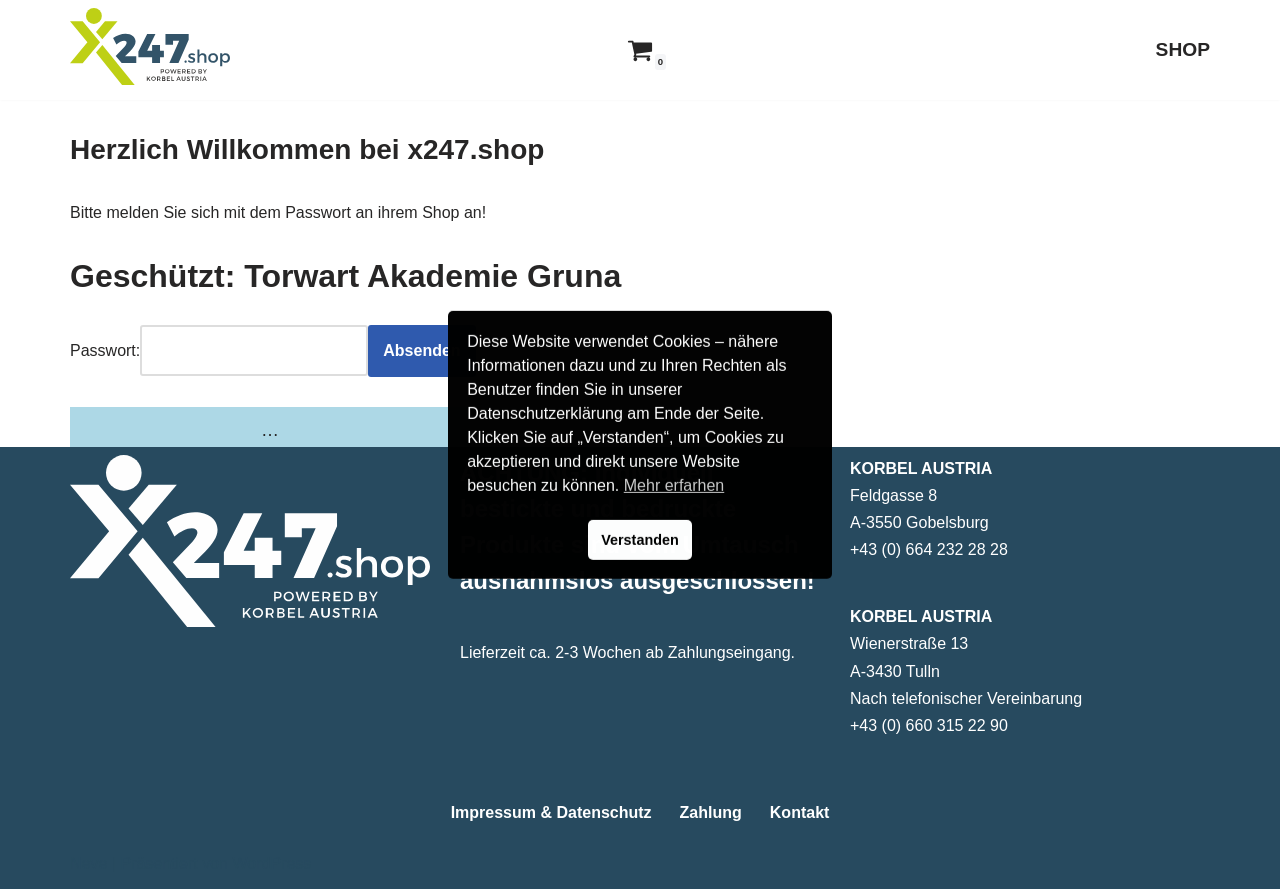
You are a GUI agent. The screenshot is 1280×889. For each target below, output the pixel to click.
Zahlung (711, 812)
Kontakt (800, 812)
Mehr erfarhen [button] (674, 485)
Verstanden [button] (640, 540)
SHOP (1183, 49)
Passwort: (105, 350)
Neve (88, 863)
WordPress (271, 863)
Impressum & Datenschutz (551, 812)
